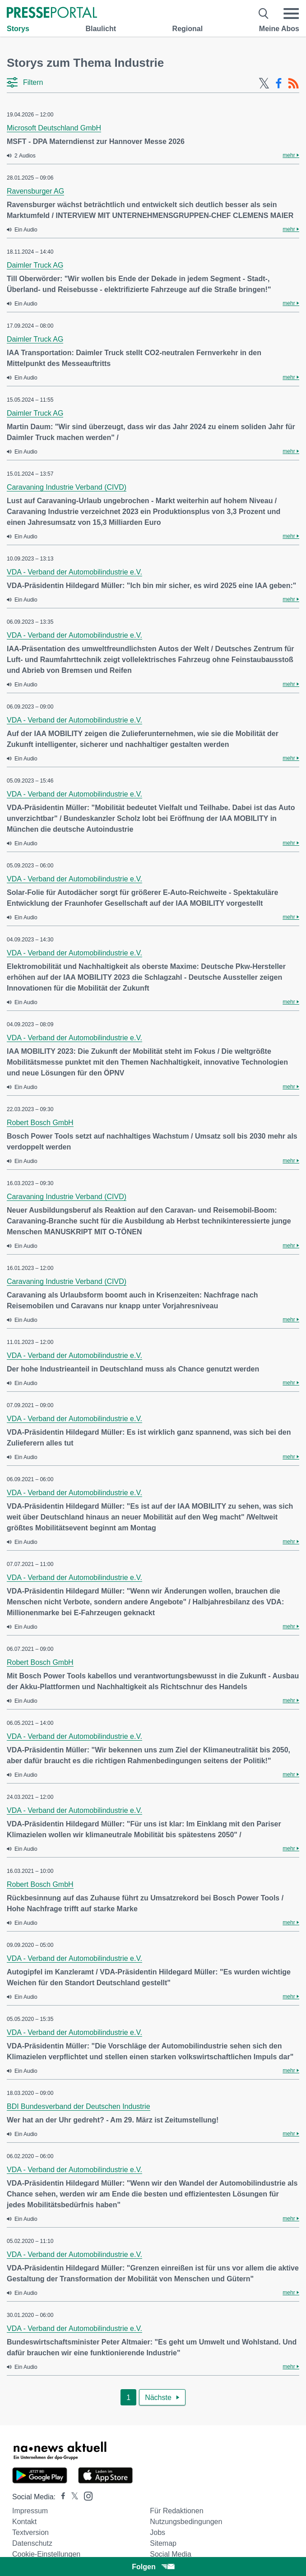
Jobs (157, 2532)
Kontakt (24, 2521)
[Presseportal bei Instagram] (86, 2495)
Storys (18, 28)
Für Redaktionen (176, 2511)
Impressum (30, 2511)
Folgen (153, 2567)
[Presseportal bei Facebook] (60, 2497)
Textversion (30, 2532)
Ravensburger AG (35, 191)
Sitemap (163, 2543)
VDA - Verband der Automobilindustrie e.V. (74, 572)
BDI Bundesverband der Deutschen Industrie (78, 2106)
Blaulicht (100, 28)
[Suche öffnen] (263, 13)
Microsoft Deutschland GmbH (54, 128)
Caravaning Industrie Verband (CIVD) (66, 487)
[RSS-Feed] (293, 83)
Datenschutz (32, 2543)
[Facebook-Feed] (278, 83)
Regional (187, 28)
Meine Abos (279, 28)
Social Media (170, 2554)
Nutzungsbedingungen (186, 2521)
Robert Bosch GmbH (40, 1122)
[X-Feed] (264, 83)
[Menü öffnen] (291, 13)
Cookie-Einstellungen (46, 2554)
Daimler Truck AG (35, 265)
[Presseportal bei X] (72, 2497)
